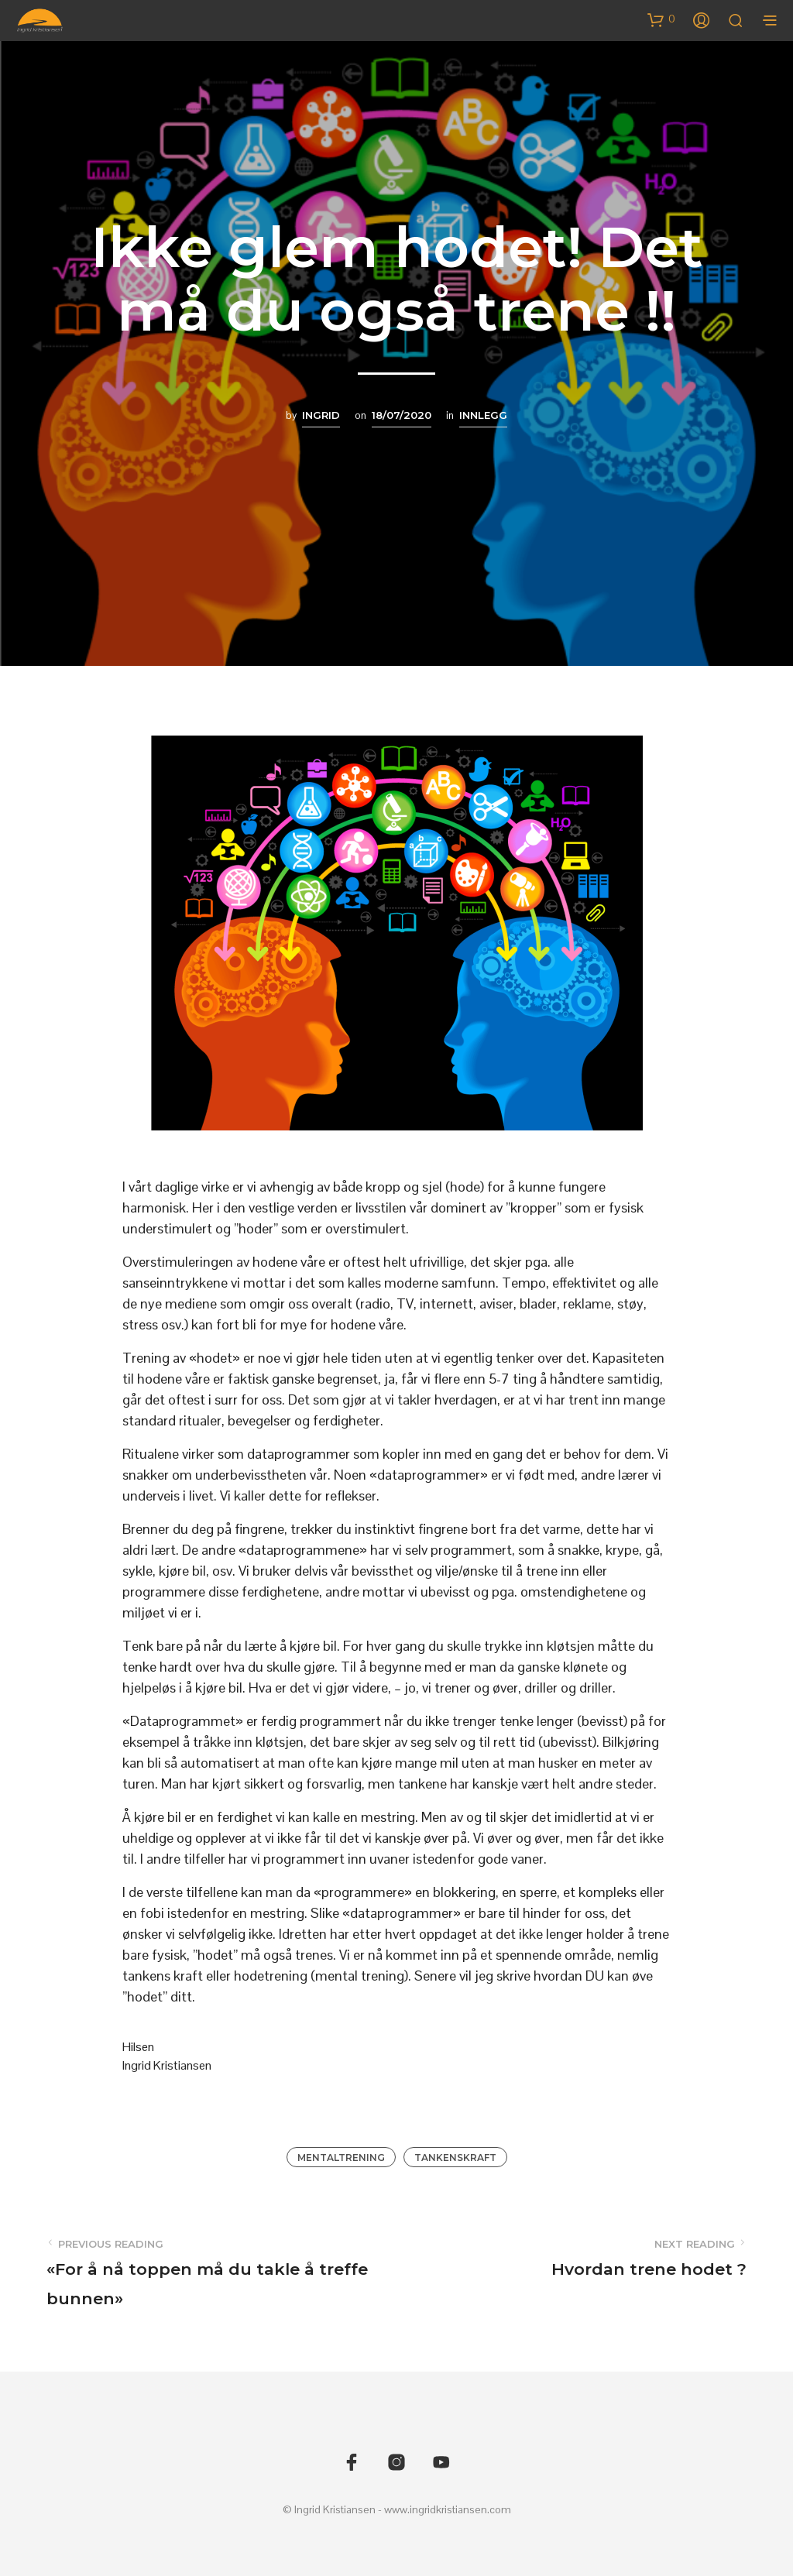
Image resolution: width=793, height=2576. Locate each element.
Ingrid (321, 415)
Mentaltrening (341, 2157)
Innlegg (483, 415)
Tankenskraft (455, 2157)
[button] (661, 19)
